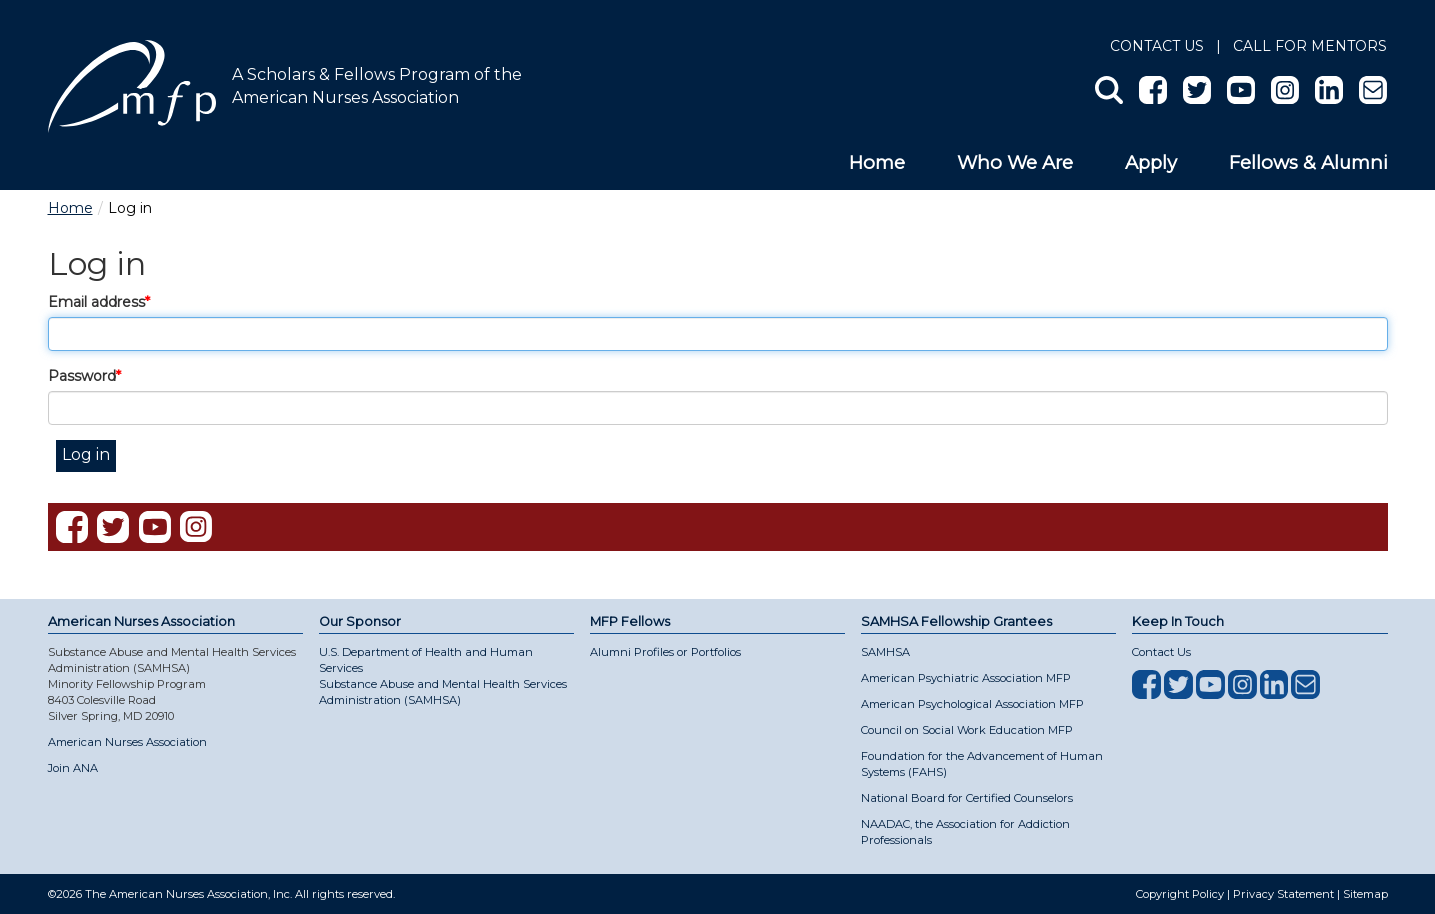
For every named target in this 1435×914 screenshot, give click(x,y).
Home (877, 162)
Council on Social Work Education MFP (967, 730)
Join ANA (73, 768)
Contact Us (1157, 46)
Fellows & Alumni (1308, 162)
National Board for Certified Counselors (967, 798)
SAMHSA (885, 652)
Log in (86, 454)
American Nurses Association (127, 742)
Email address (96, 302)
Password (82, 376)
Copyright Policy (1180, 894)
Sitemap (1365, 894)
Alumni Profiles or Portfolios (665, 652)
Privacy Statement (1283, 894)
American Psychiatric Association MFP (966, 678)
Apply (1151, 162)
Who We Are (1015, 162)
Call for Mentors (1310, 46)
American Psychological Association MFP (972, 704)
